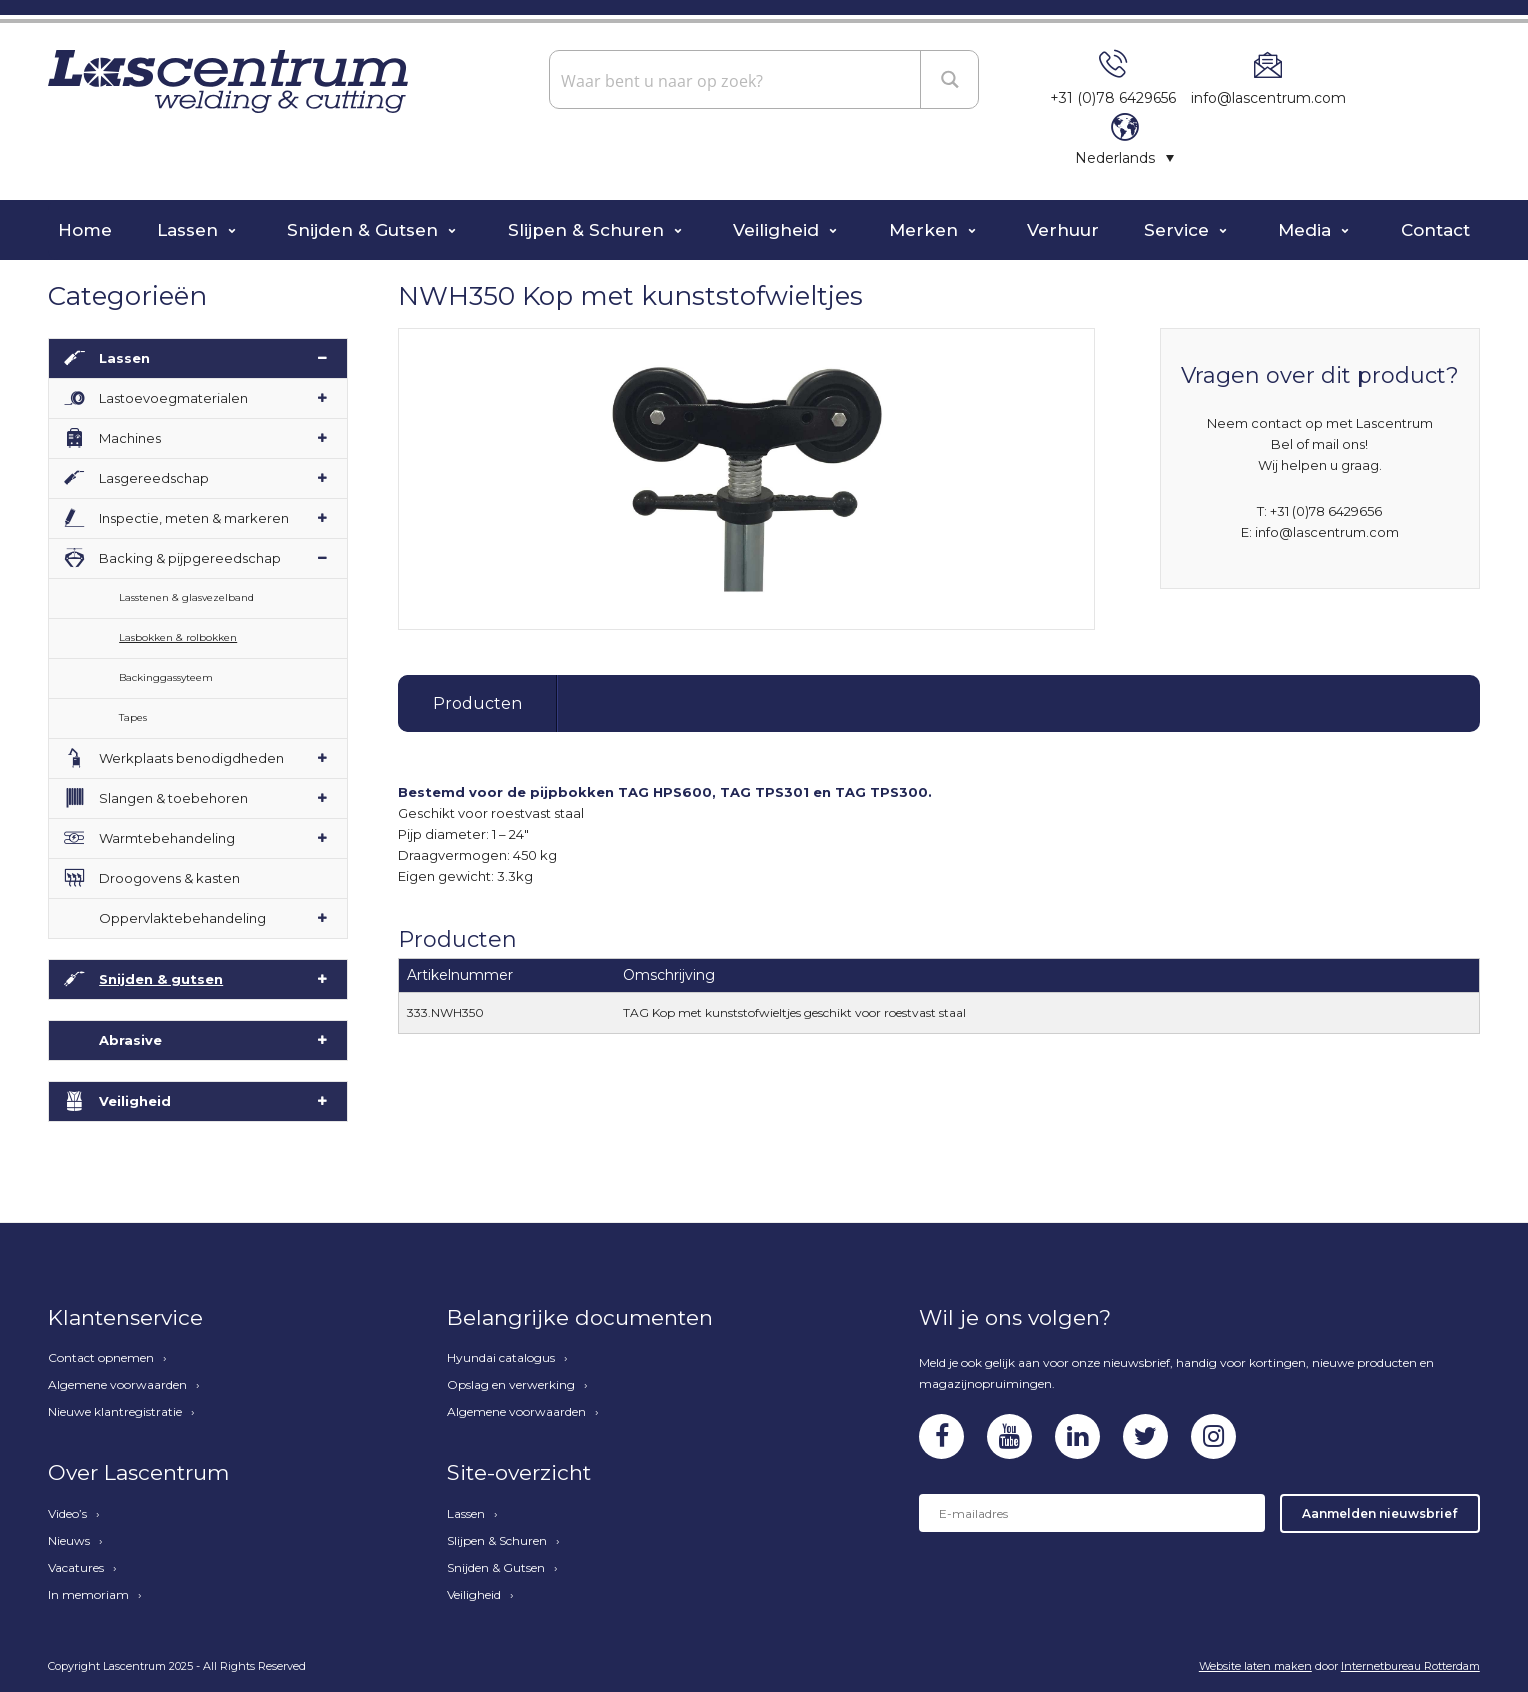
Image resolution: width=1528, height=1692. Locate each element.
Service (1179, 230)
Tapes (133, 717)
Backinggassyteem (166, 677)
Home (85, 230)
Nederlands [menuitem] (1115, 158)
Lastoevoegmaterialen (173, 398)
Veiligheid (778, 230)
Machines (130, 438)
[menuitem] (1125, 157)
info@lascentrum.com (1268, 98)
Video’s (67, 1514)
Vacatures (76, 1568)
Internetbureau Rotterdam (1410, 1666)
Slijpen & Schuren (588, 230)
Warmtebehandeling (167, 838)
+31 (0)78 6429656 (1113, 98)
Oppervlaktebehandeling (182, 918)
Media (1307, 230)
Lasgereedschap (154, 478)
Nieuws (69, 1541)
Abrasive (130, 1040)
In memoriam (88, 1595)
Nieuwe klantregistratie (115, 1412)
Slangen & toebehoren (173, 798)
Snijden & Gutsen (365, 230)
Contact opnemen (101, 1358)
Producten (477, 703)
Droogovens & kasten (169, 878)
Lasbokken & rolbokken (178, 637)
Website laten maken (1255, 1666)
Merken (926, 230)
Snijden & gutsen (161, 979)
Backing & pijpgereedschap (190, 558)
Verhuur (1063, 230)
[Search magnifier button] (950, 78)
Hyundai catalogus (501, 1358)
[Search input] (737, 79)
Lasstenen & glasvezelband (186, 597)
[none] (1125, 157)
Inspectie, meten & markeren (194, 518)
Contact (1435, 230)
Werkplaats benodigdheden (191, 758)
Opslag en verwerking (511, 1385)
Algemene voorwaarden (117, 1385)
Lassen (190, 230)
